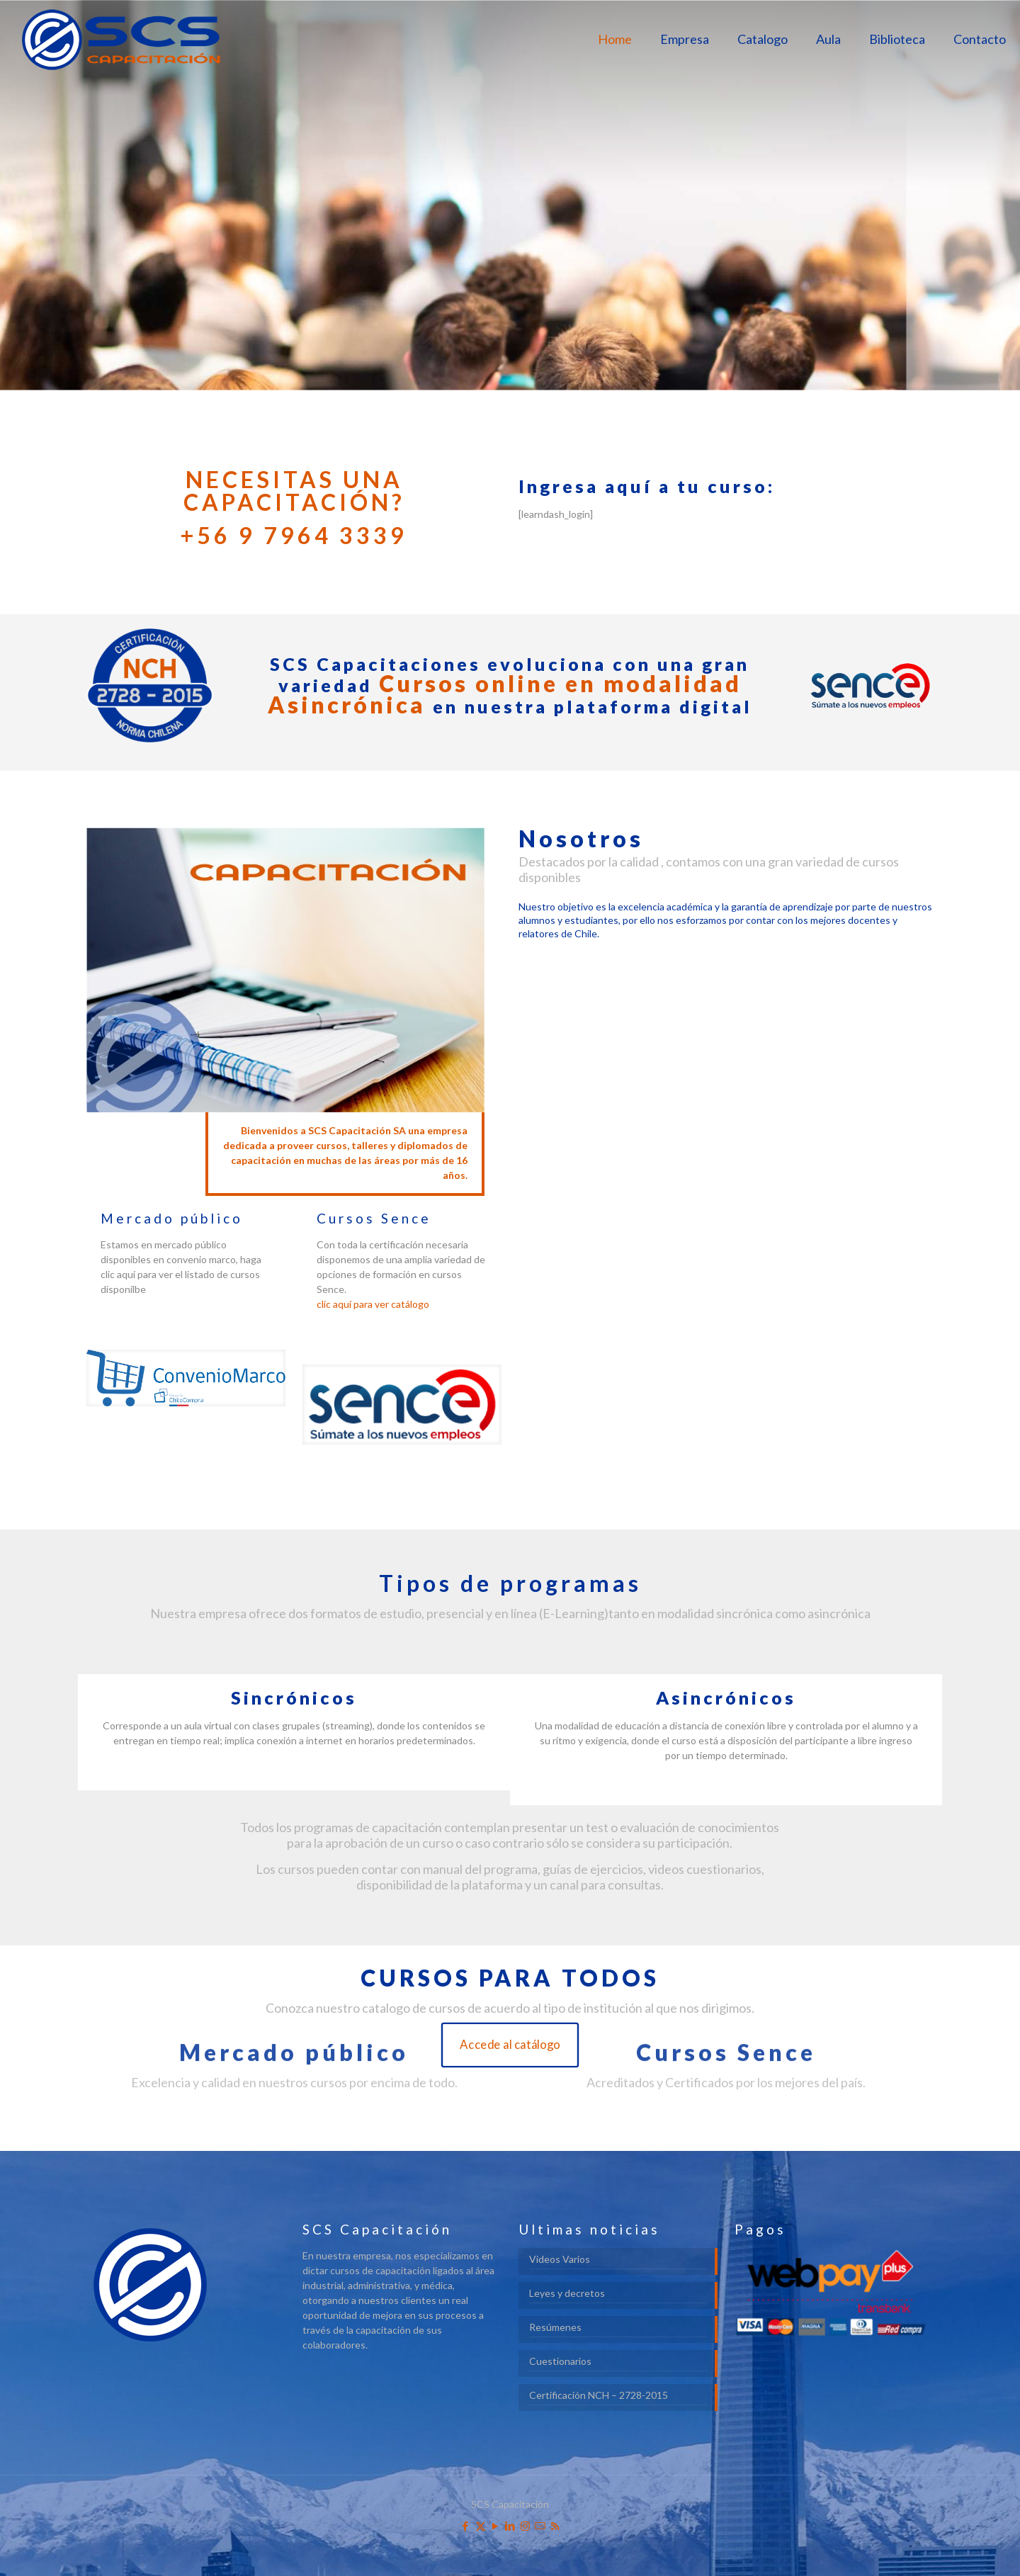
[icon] (540, 2525)
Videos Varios (559, 2259)
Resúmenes (555, 2327)
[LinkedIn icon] (510, 2525)
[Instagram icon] (525, 2525)
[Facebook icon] (465, 2525)
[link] (185, 1378)
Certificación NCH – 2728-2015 (598, 2395)
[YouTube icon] (495, 2525)
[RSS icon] (555, 2525)
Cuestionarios (560, 2361)
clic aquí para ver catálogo (373, 1304)
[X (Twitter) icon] (480, 2525)
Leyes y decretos (567, 2293)
